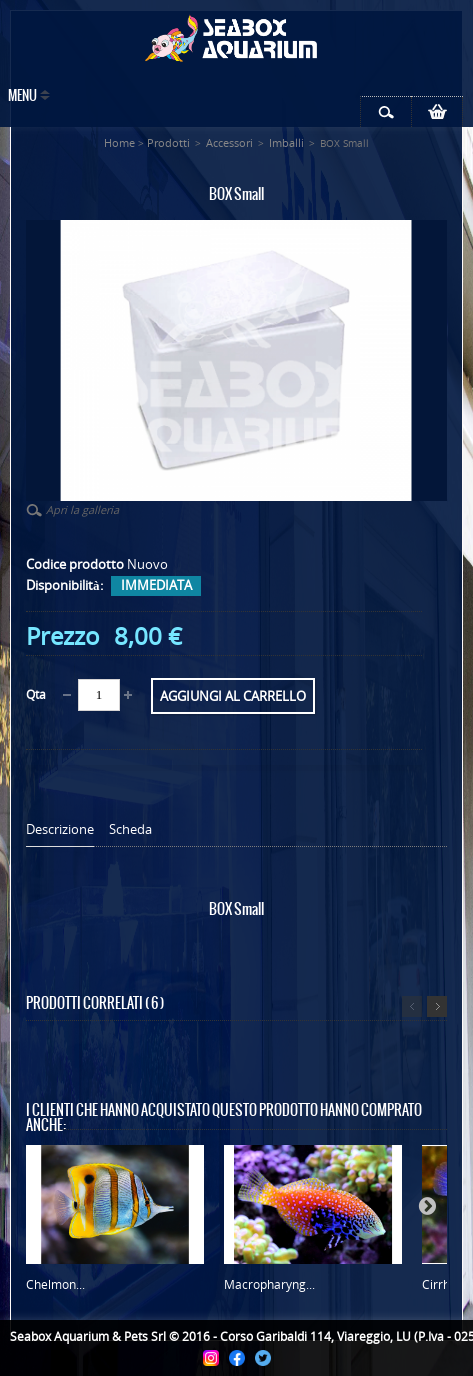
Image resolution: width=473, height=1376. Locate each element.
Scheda (130, 829)
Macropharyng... (269, 1284)
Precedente (412, 1006)
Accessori (229, 142)
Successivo (437, 1006)
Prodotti (168, 142)
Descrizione (60, 829)
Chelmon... (55, 1284)
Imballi (286, 142)
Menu (22, 96)
